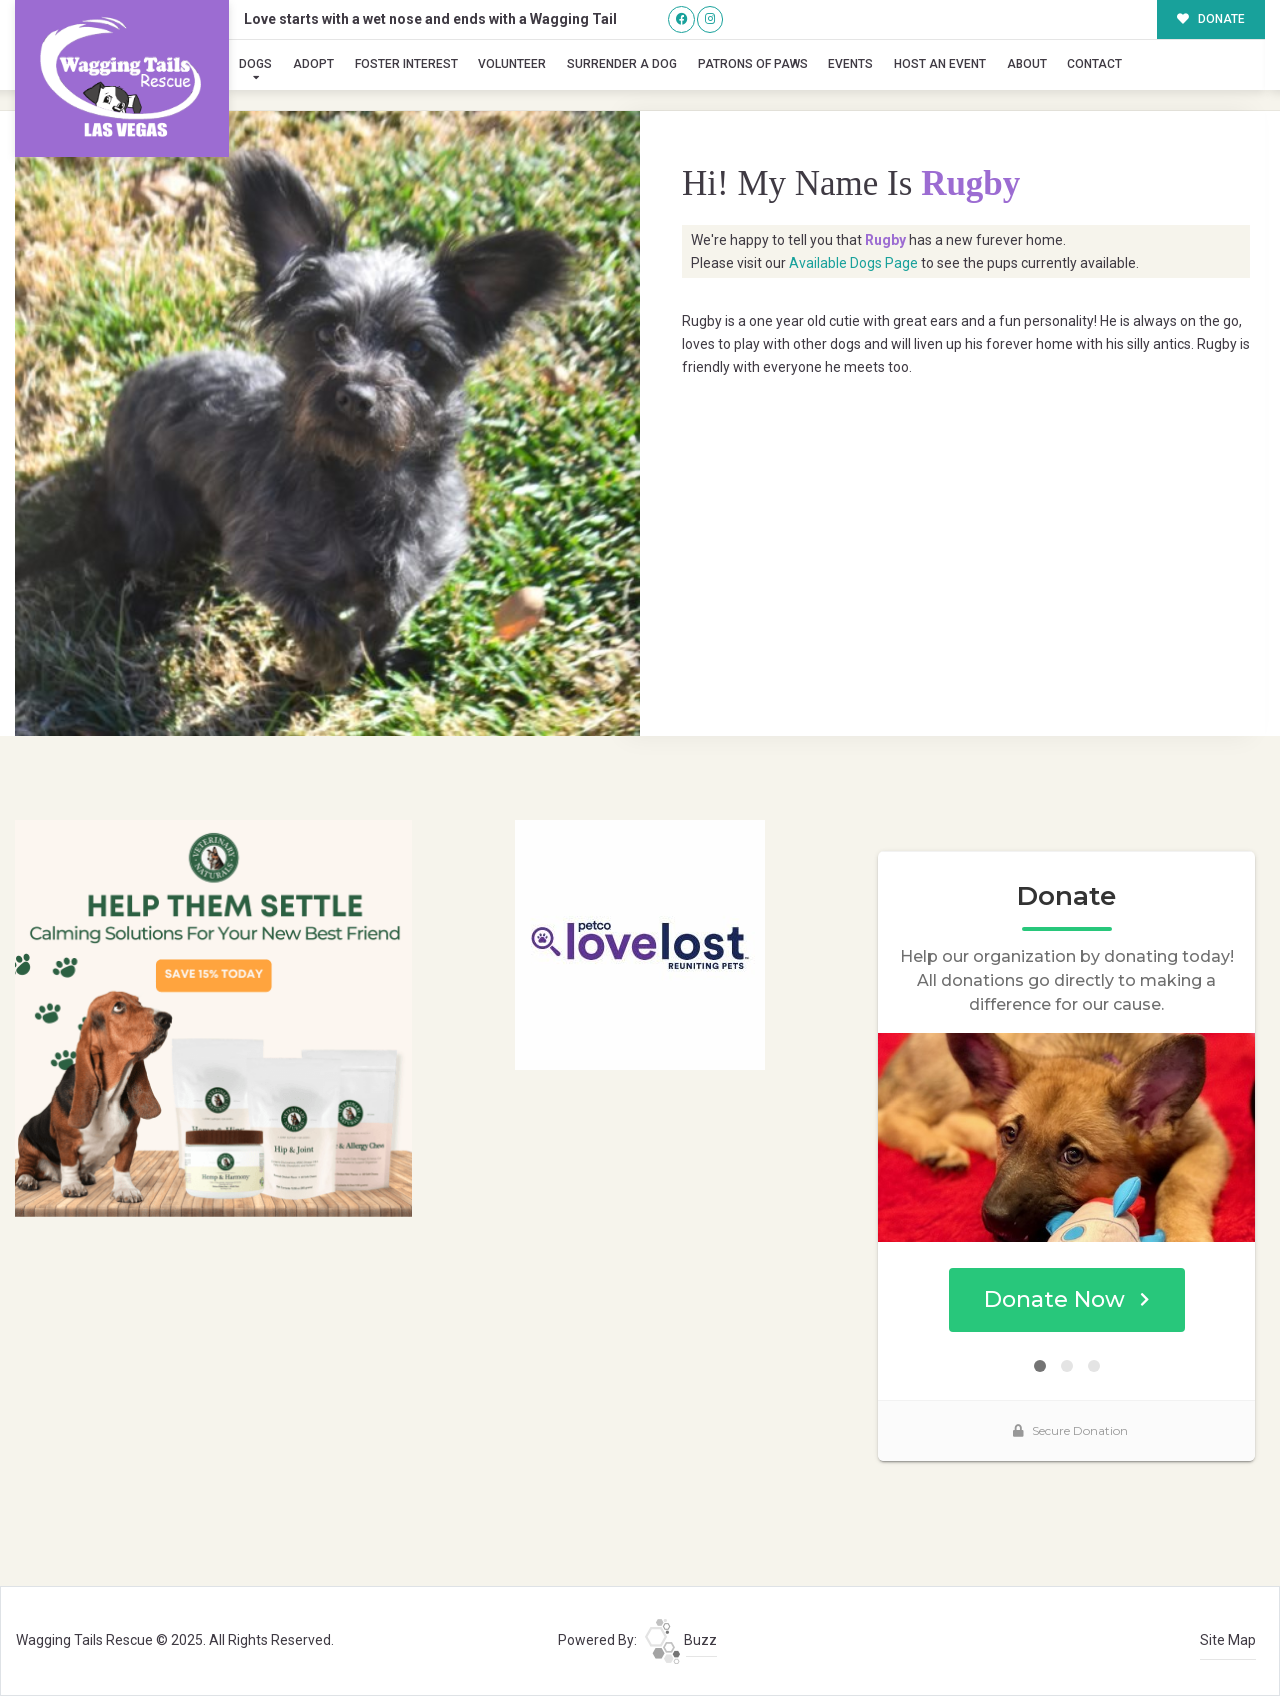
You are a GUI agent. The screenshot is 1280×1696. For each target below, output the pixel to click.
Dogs (255, 64)
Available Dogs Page (853, 263)
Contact (1094, 64)
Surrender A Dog (622, 64)
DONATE (1211, 19)
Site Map (1228, 1640)
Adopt (313, 64)
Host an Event (940, 64)
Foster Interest (406, 64)
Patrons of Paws (753, 64)
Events (850, 64)
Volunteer (512, 64)
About (1027, 64)
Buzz (681, 1640)
